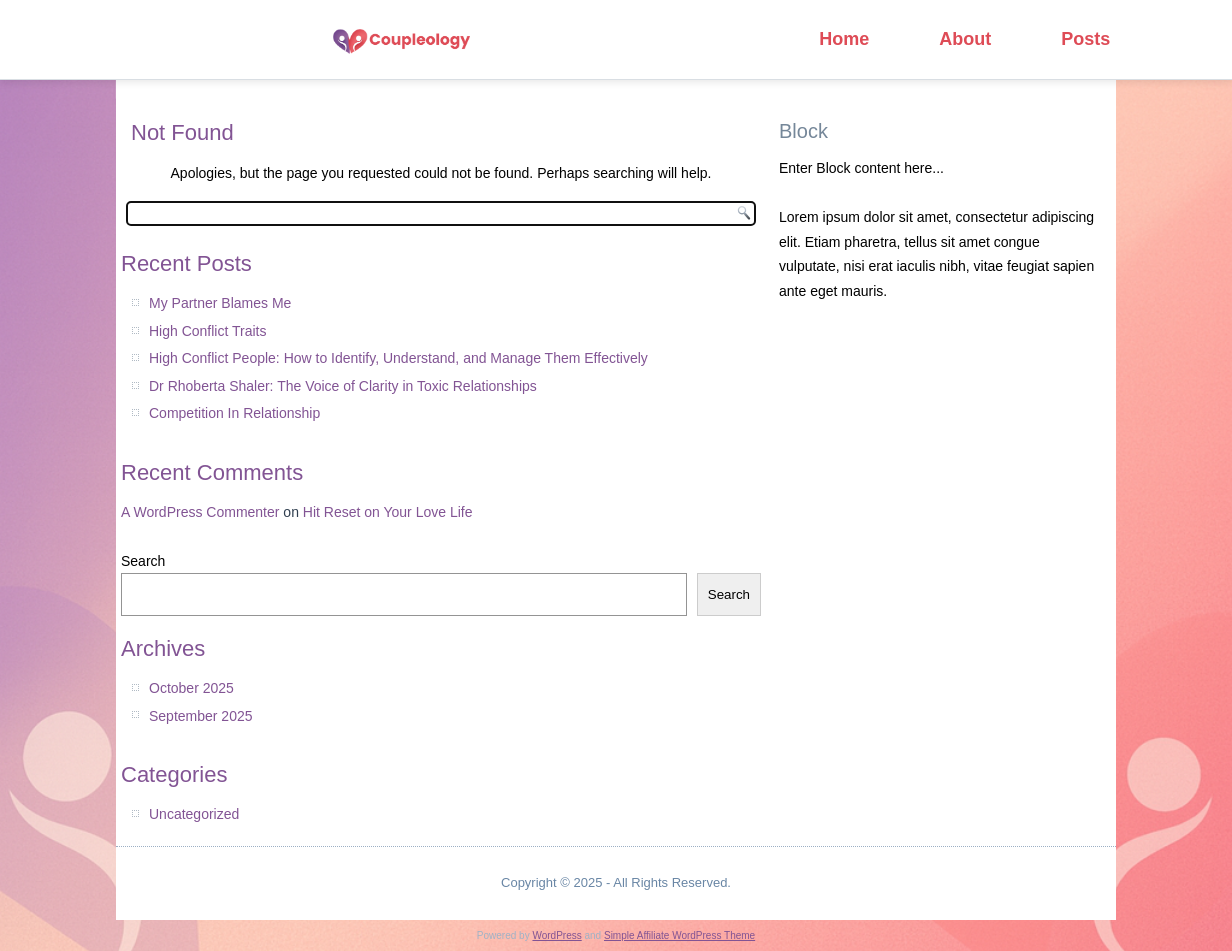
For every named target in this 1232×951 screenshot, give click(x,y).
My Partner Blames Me (220, 303)
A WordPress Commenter (200, 512)
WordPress (556, 935)
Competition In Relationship (234, 413)
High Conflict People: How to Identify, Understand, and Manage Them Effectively (398, 358)
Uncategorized (194, 814)
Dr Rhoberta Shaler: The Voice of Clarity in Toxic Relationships (343, 386)
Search (143, 561)
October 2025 (191, 688)
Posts (1085, 39)
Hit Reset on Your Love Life (388, 512)
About (965, 39)
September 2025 (201, 716)
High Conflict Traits (207, 331)
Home (844, 39)
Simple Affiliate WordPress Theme (679, 935)
